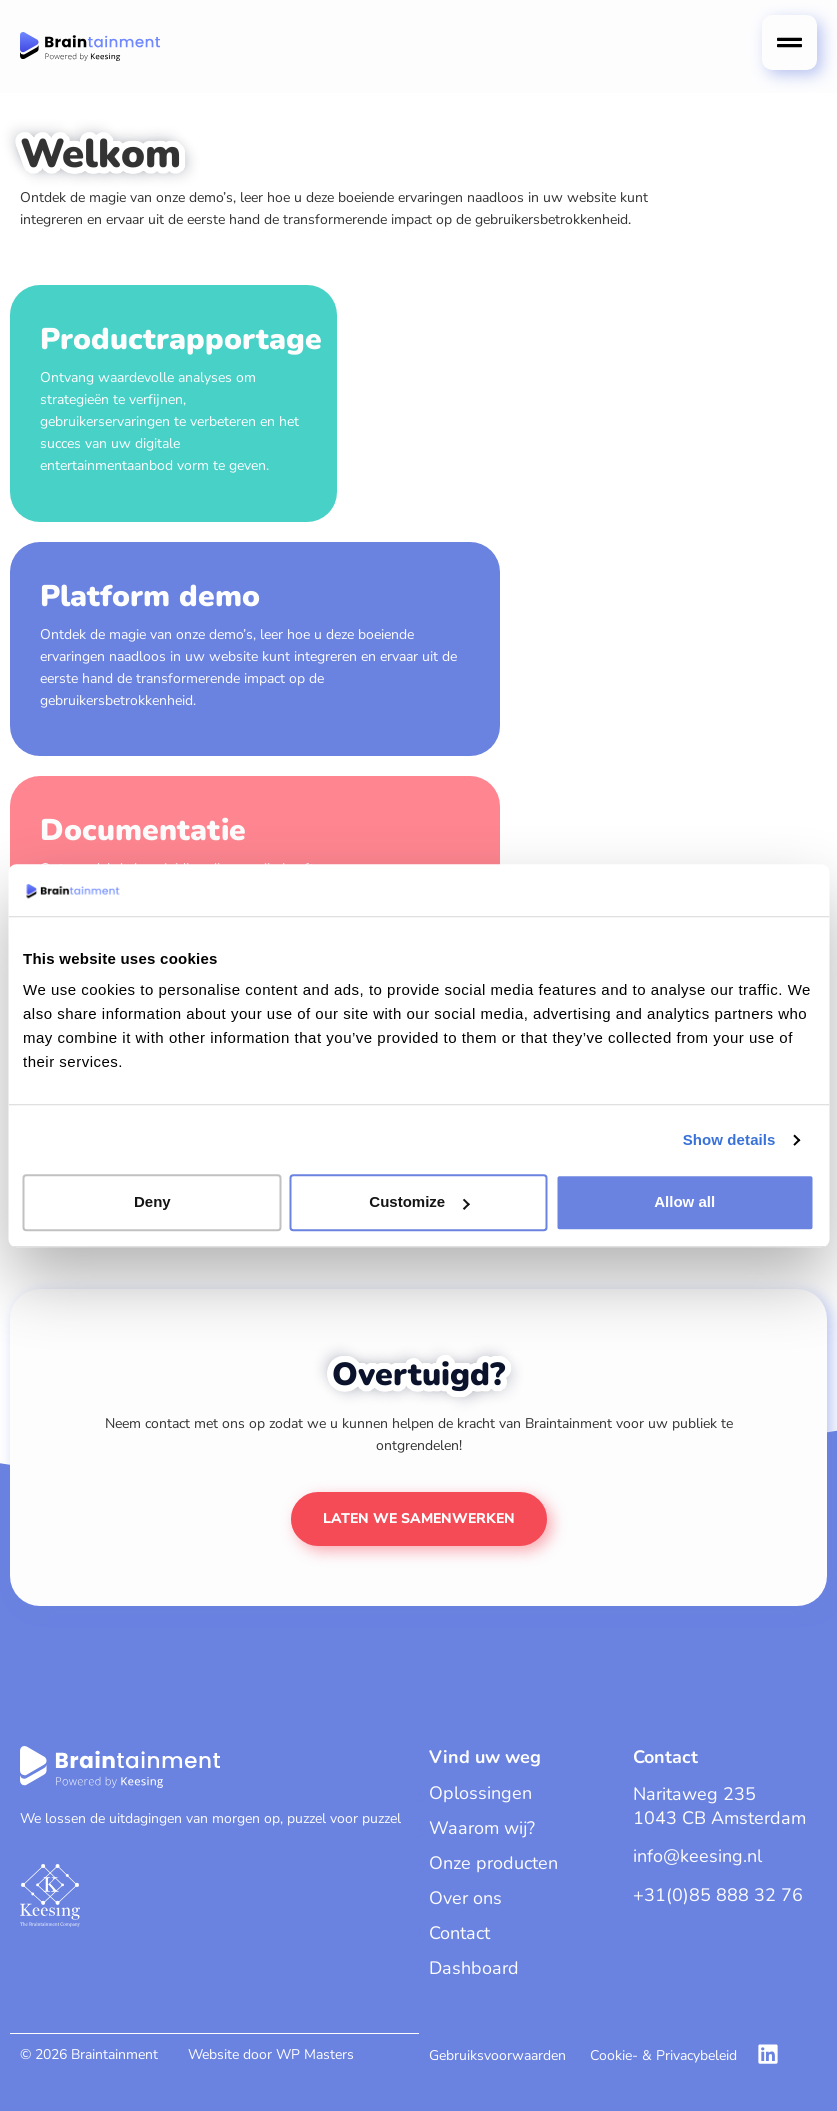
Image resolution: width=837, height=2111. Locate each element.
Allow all (684, 1202)
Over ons (465, 1898)
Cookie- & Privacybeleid (663, 2055)
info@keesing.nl (697, 1856)
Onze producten (493, 1863)
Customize (419, 1202)
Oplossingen (480, 1793)
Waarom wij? (482, 1828)
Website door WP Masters (271, 2054)
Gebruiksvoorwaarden (497, 2055)
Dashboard (474, 1968)
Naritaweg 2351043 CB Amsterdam (719, 1806)
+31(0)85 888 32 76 (718, 1895)
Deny (152, 1202)
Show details (729, 1139)
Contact (459, 1933)
